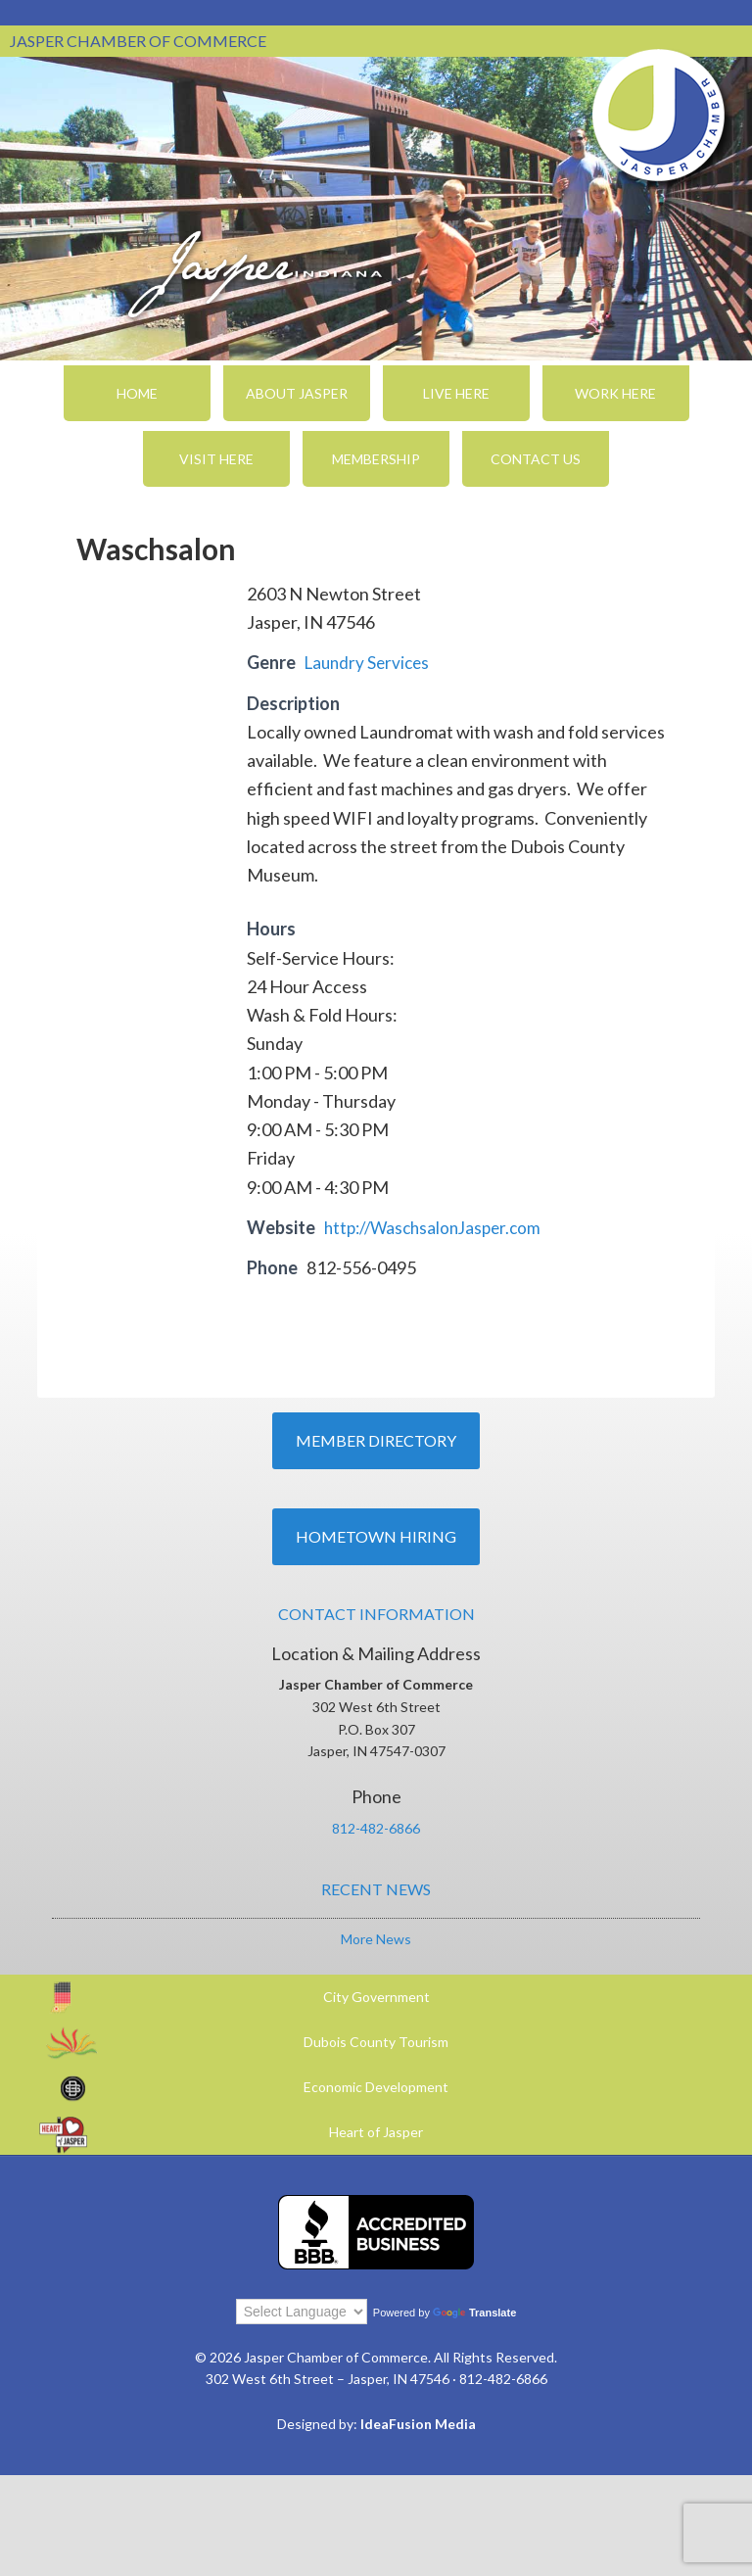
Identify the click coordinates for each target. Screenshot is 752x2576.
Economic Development (376, 2086)
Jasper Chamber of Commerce (659, 115)
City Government (376, 1996)
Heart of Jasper (376, 2131)
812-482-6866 (376, 1828)
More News (376, 1939)
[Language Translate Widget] (301, 2311)
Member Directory (376, 1440)
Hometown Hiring (376, 1536)
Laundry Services (370, 662)
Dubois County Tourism (376, 2041)
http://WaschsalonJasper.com (438, 1227)
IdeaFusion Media (418, 2423)
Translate (474, 2312)
